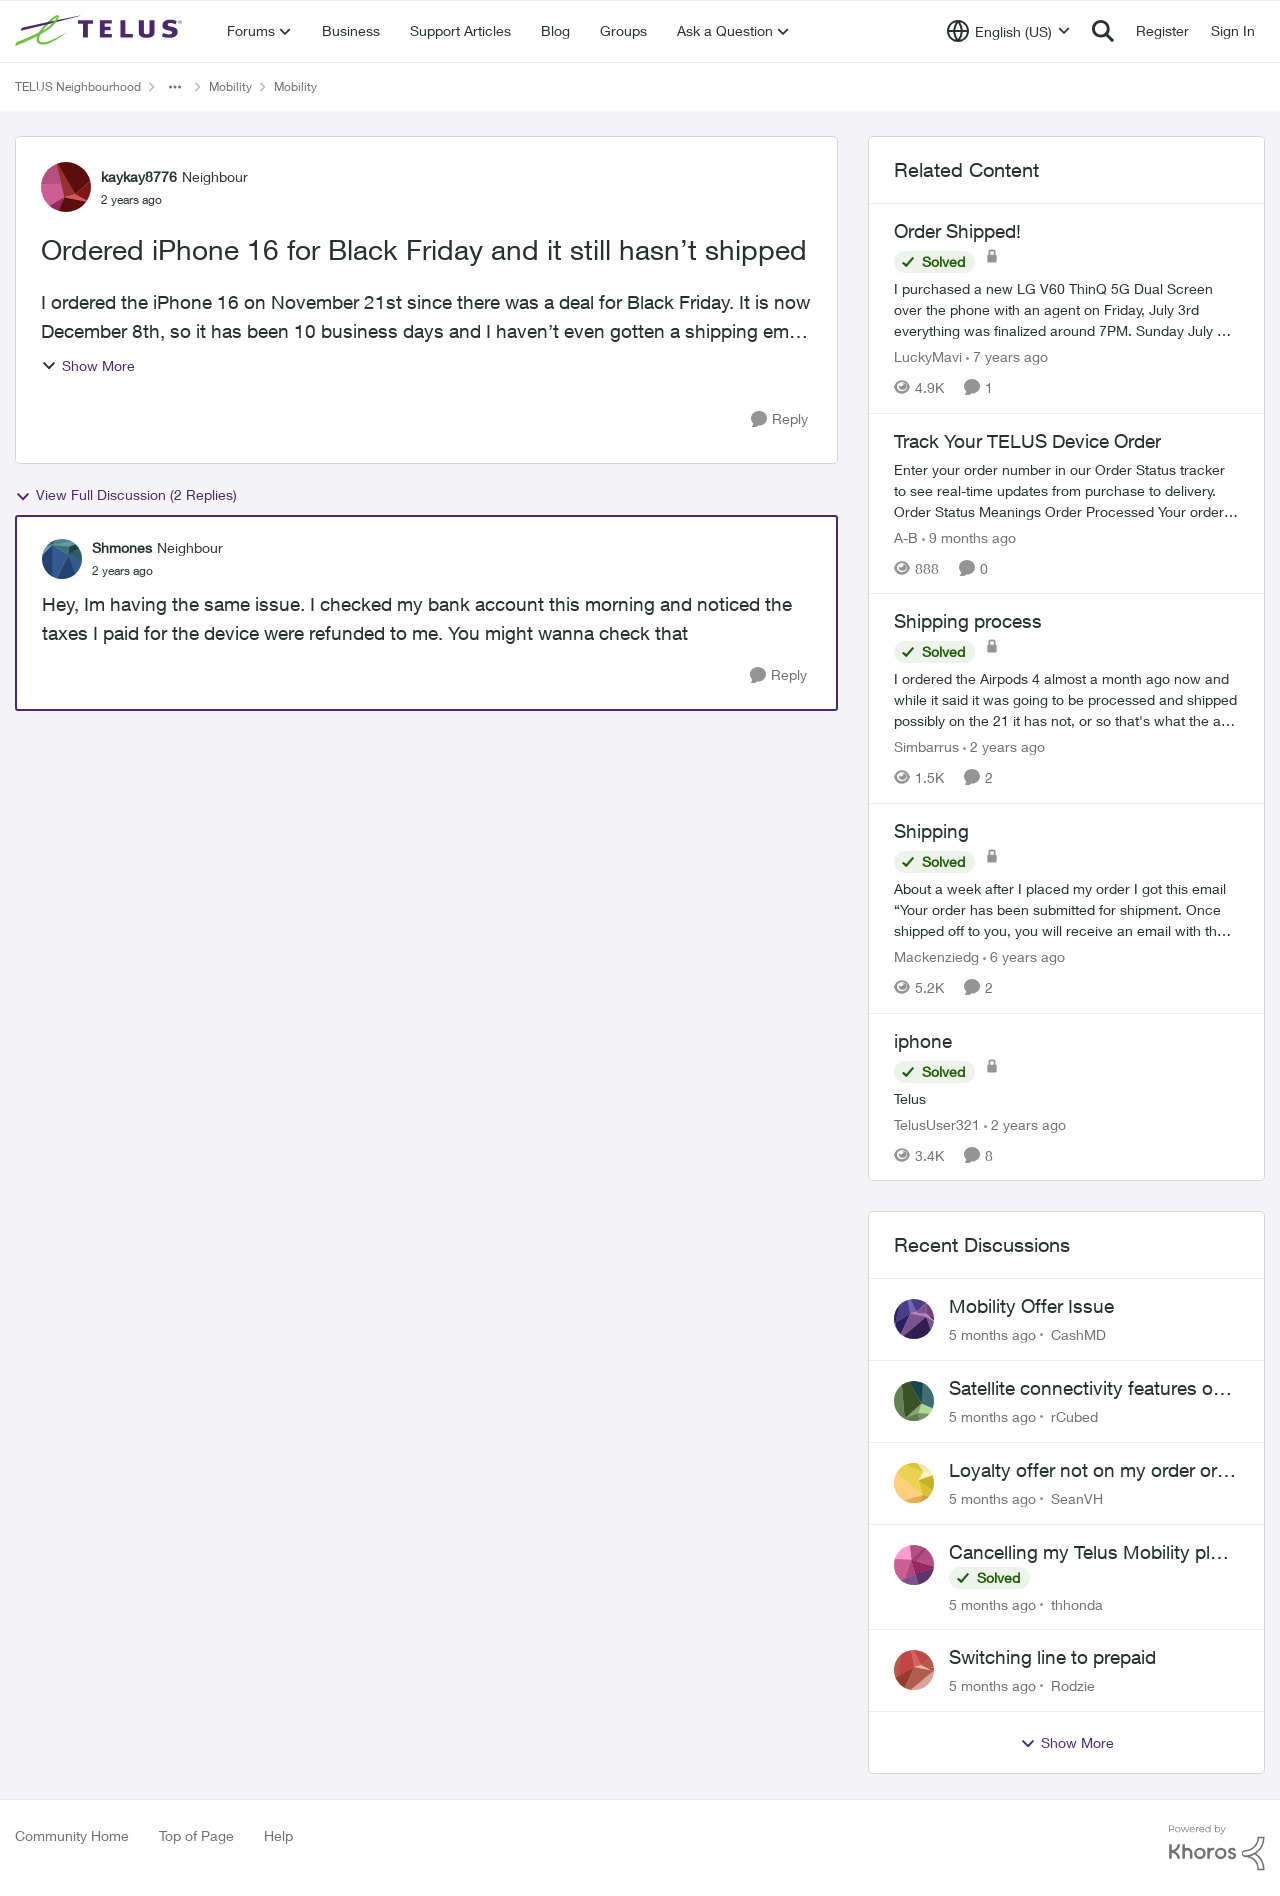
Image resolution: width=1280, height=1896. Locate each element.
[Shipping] (1066, 909)
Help (278, 1835)
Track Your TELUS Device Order (1027, 441)
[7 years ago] (1007, 356)
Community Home (72, 1835)
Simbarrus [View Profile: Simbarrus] (926, 746)
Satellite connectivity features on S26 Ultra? (1086, 1389)
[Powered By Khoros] (1217, 1848)
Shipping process (968, 621)
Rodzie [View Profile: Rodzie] (1073, 1685)
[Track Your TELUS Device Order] (1066, 489)
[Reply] (779, 419)
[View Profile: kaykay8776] (66, 187)
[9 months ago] (969, 536)
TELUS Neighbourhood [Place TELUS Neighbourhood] (78, 86)
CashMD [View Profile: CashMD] (1078, 1334)
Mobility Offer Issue (1031, 1306)
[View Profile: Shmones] (62, 559)
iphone (923, 1041)
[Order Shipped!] (1066, 309)
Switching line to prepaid (1052, 1657)
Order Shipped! (957, 231)
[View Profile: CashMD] (914, 1319)
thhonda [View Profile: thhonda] (1077, 1603)
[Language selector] (1008, 31)
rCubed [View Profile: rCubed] (1074, 1416)
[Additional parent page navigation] (175, 87)
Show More (88, 365)
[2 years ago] (1004, 746)
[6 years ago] (1024, 956)
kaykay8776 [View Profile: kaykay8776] (139, 176)
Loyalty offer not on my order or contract (1083, 1471)
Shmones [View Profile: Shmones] (122, 547)
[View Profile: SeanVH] (914, 1483)
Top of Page (196, 1835)
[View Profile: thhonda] (914, 1565)
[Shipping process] (1066, 699)
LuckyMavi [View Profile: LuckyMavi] (928, 356)
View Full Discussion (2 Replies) (126, 495)
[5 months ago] (992, 1334)
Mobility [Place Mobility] (230, 86)
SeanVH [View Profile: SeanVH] (1077, 1498)
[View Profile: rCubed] (914, 1401)
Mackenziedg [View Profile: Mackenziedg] (936, 956)
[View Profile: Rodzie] (914, 1670)
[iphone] (1066, 1097)
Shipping (931, 831)
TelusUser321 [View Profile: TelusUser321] (937, 1123)
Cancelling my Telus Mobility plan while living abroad (1090, 1553)
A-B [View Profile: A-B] (906, 536)
